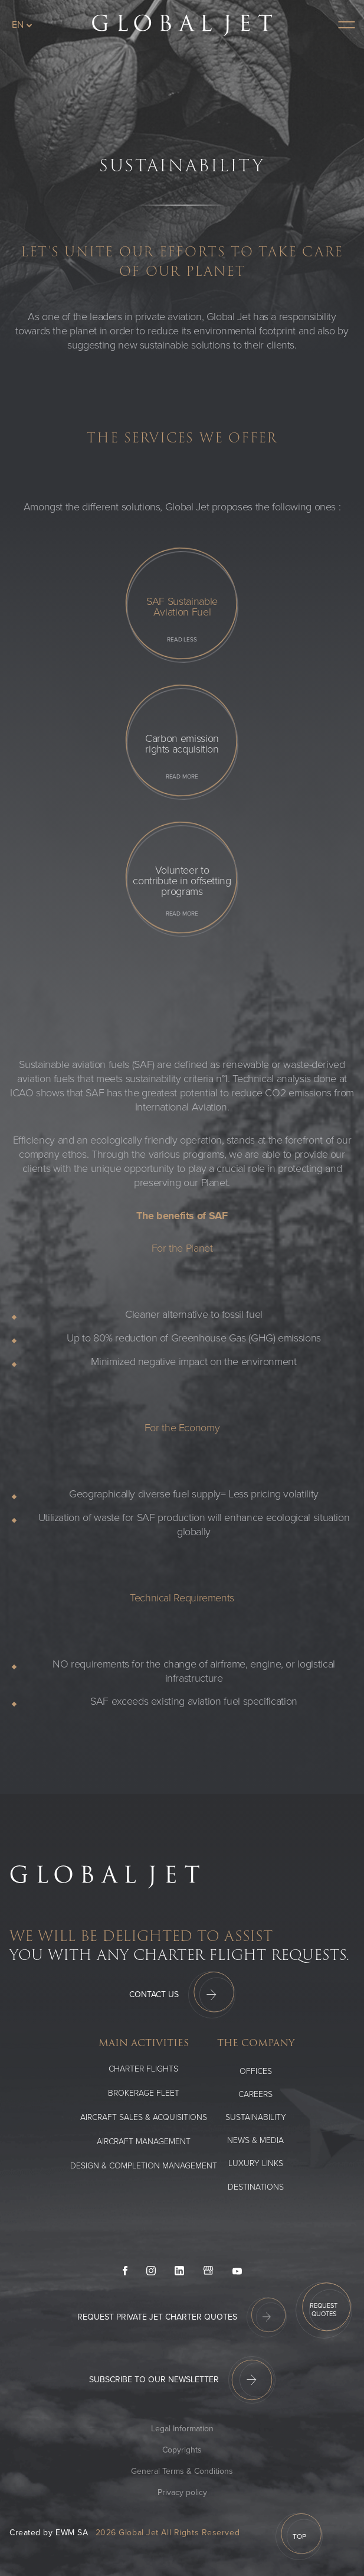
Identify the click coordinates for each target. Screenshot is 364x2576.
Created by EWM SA (48, 2533)
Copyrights (182, 2450)
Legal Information (182, 2429)
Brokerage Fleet (143, 2093)
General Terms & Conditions (182, 2471)
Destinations (256, 2187)
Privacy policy (182, 2492)
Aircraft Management (144, 2142)
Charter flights (143, 2069)
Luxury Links (255, 2163)
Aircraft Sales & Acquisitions (143, 2117)
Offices (256, 2071)
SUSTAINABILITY (255, 2117)
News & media (255, 2140)
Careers (255, 2094)
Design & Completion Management (143, 2166)
